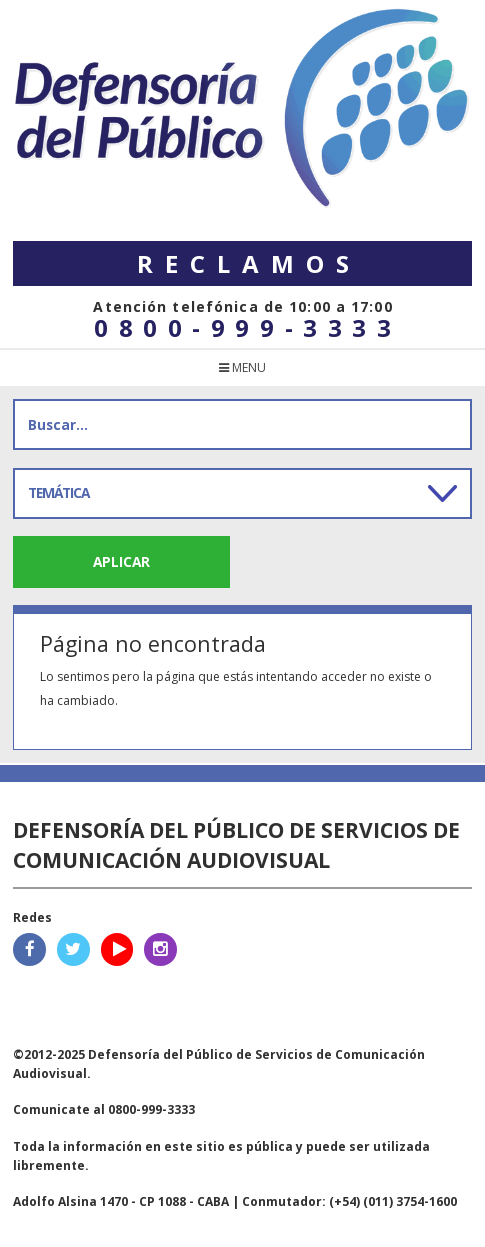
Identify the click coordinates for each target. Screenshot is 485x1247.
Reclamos (249, 263)
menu (242, 367)
